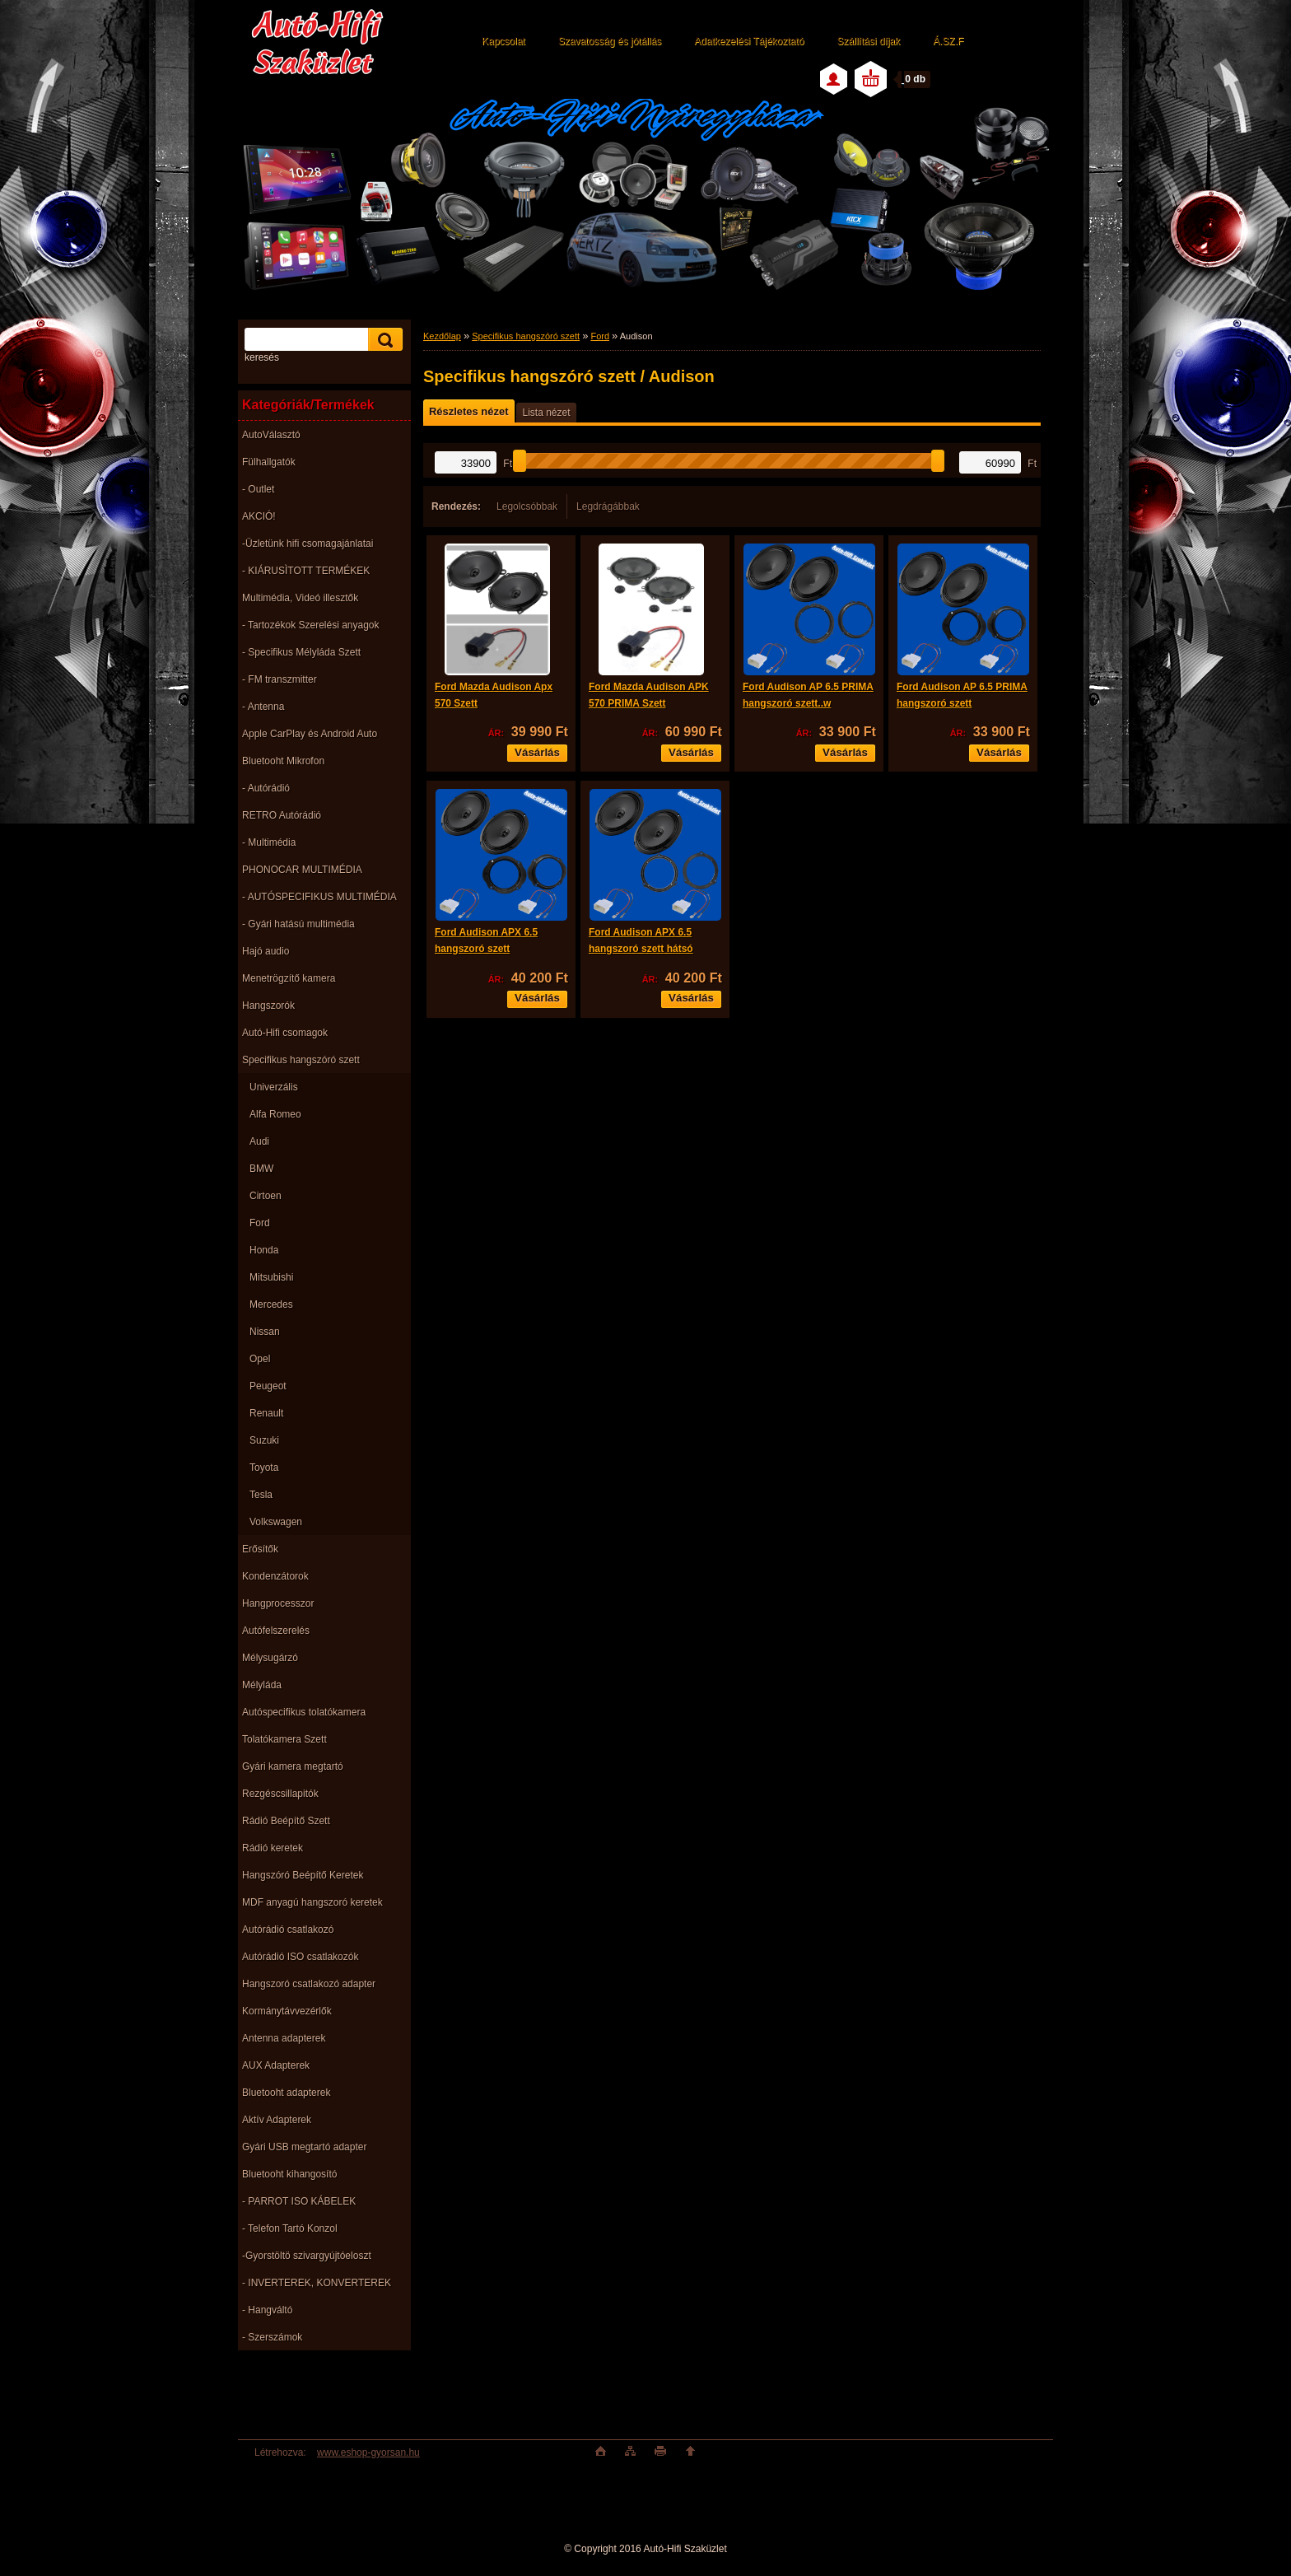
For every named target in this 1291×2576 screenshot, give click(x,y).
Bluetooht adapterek (286, 2092)
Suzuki (264, 1440)
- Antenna (263, 706)
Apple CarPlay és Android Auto (309, 734)
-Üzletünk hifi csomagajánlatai (307, 543)
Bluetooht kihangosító (289, 2174)
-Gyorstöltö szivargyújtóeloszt (306, 2255)
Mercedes (271, 1304)
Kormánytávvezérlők (287, 2011)
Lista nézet (546, 412)
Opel (259, 1359)
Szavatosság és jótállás (609, 41)
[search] (382, 340)
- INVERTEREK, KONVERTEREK (316, 2283)
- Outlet (258, 489)
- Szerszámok (272, 2337)
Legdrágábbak (608, 506)
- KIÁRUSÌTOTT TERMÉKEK (306, 570)
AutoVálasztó (271, 435)
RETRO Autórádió (281, 815)
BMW (261, 1168)
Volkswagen (275, 1522)
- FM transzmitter (279, 679)
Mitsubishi (271, 1277)
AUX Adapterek (276, 2065)
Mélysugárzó (270, 1658)
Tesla (261, 1494)
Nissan (264, 1331)
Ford (259, 1223)
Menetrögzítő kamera (288, 978)
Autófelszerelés (276, 1630)
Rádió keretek (272, 1848)
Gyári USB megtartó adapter (304, 2147)
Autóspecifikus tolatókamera (304, 1712)
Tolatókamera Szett (284, 1739)
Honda (263, 1250)
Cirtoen (265, 1196)
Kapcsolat (503, 41)
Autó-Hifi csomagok (285, 1032)
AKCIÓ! (259, 516)
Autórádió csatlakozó (287, 1929)
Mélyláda (262, 1685)
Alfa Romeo (275, 1114)
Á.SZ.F (948, 41)
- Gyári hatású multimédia (298, 924)
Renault (266, 1413)
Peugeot (268, 1386)
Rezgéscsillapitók (280, 1793)
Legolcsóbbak (526, 506)
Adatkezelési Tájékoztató (749, 41)
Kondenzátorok (275, 1576)
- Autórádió (266, 788)
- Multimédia (269, 842)
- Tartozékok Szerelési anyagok (311, 625)
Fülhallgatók (269, 462)
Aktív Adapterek (276, 2120)
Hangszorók (268, 1005)
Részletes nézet (468, 411)
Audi (259, 1141)
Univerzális (273, 1087)
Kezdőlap (442, 336)
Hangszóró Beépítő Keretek (302, 1875)
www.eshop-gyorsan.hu (368, 2452)
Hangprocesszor (278, 1603)
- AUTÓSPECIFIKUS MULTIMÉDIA (319, 897)
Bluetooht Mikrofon (283, 761)
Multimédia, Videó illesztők (300, 598)
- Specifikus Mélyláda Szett (301, 652)
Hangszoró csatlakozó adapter (308, 1984)
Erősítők (260, 1549)
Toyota (263, 1467)
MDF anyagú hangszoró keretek (312, 1902)
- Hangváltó (267, 2310)
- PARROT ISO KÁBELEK (299, 2201)
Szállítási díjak (868, 41)
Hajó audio (265, 951)
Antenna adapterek (283, 2038)
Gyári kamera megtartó (292, 1766)
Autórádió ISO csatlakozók (300, 1956)
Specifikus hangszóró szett (301, 1060)
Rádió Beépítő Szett (286, 1821)
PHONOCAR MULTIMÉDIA (302, 869)
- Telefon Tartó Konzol (290, 2228)
